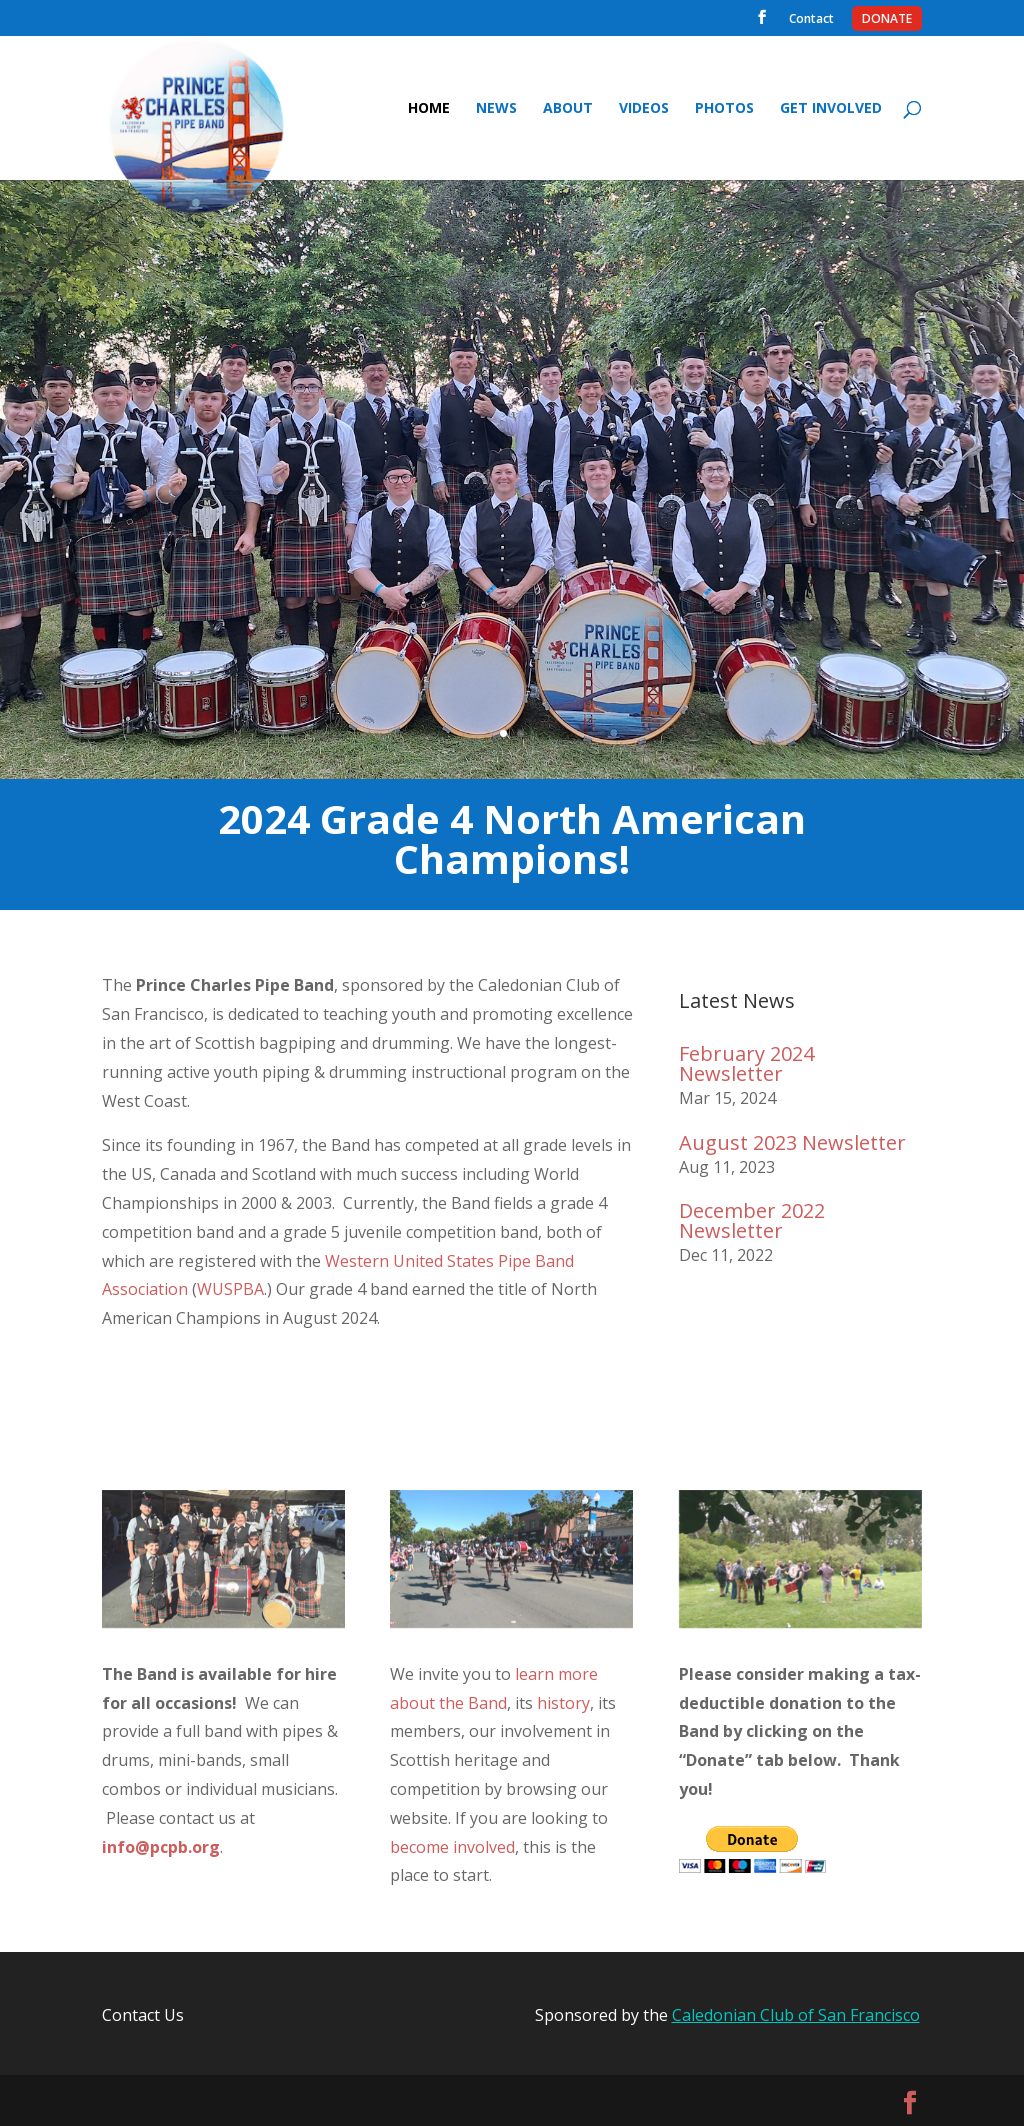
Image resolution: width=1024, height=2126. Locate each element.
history (563, 1703)
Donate (887, 21)
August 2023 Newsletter (792, 1142)
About (568, 109)
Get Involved (831, 109)
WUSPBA (230, 1289)
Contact (811, 21)
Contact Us (143, 2015)
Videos (644, 109)
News (496, 109)
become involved (452, 1847)
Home (429, 109)
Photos (724, 109)
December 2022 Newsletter (752, 1220)
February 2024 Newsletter (746, 1063)
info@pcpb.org (161, 1847)
